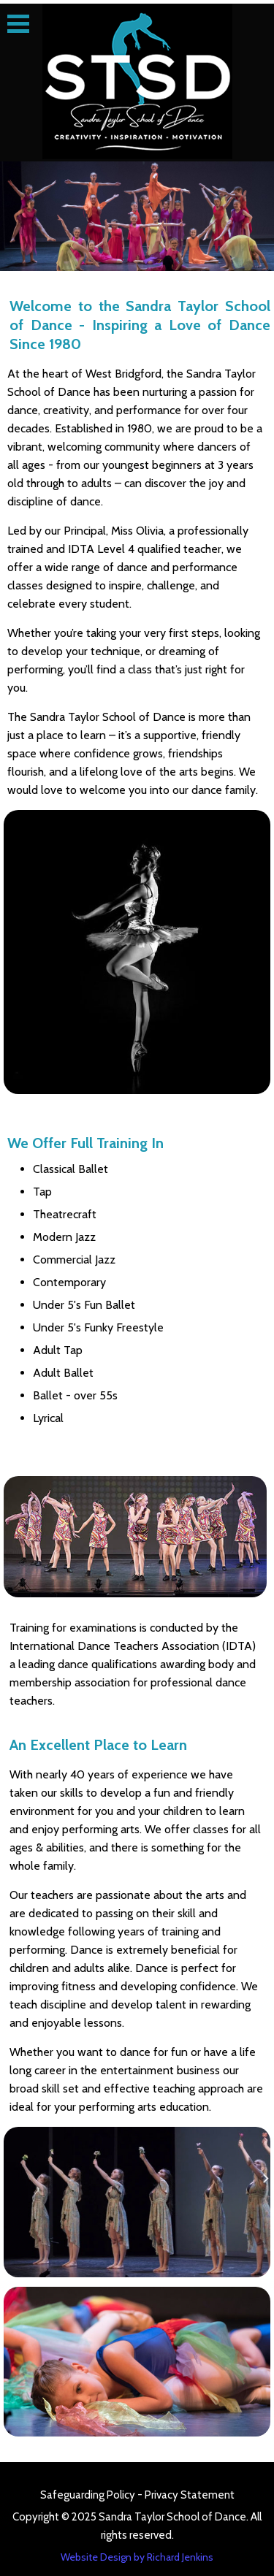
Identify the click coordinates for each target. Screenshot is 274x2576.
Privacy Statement (190, 2495)
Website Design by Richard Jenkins (137, 2557)
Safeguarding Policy (88, 2495)
